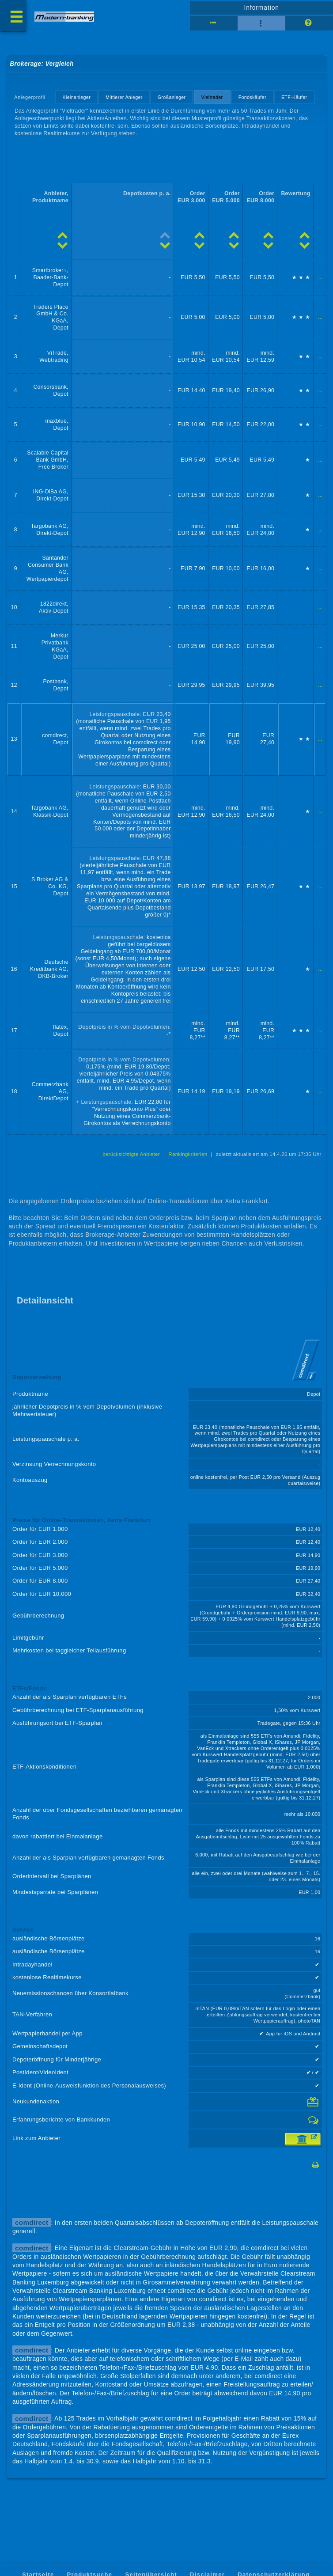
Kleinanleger (77, 97)
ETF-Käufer (294, 97)
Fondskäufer (252, 97)
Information (261, 7)
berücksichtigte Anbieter (131, 1154)
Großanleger (172, 97)
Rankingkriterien (187, 1154)
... (320, 277)
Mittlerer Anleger (124, 97)
